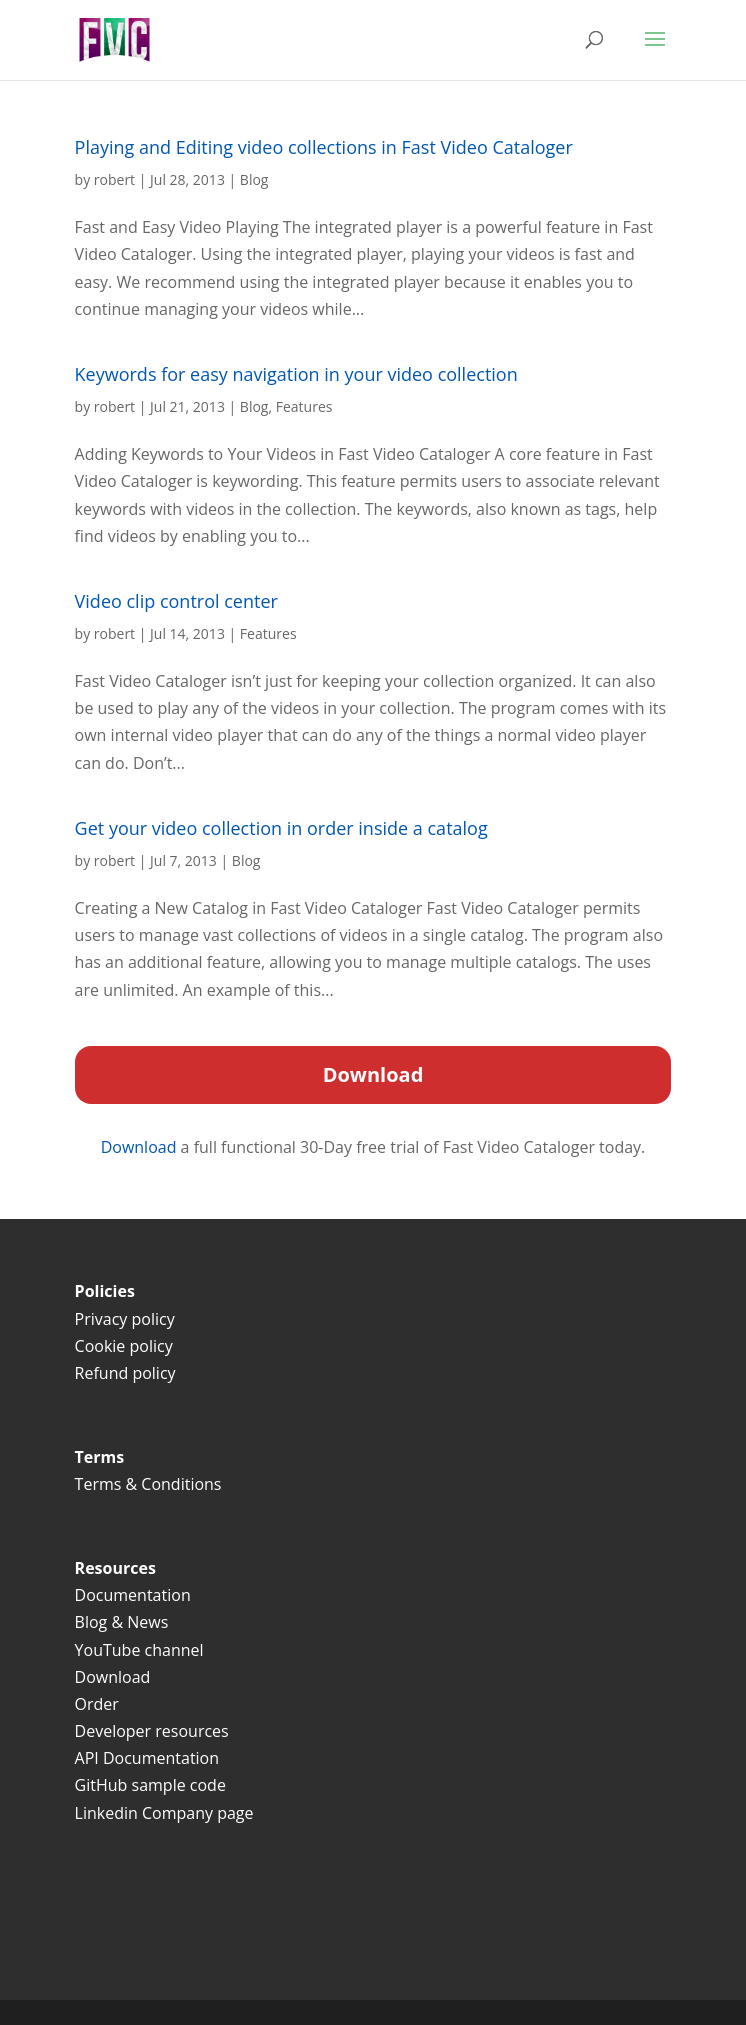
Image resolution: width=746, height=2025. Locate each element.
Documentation (133, 1595)
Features (304, 406)
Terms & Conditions (150, 1484)
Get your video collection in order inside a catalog (281, 828)
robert (114, 179)
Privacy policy (125, 1319)
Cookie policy (124, 1346)
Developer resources (152, 1731)
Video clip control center (176, 601)
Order (97, 1704)
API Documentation (147, 1758)
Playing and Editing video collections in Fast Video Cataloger (324, 147)
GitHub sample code (150, 1785)
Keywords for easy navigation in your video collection (296, 374)
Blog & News (122, 1622)
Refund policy (125, 1373)
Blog (254, 179)
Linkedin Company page (164, 1813)
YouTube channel (139, 1650)
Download (141, 1147)
